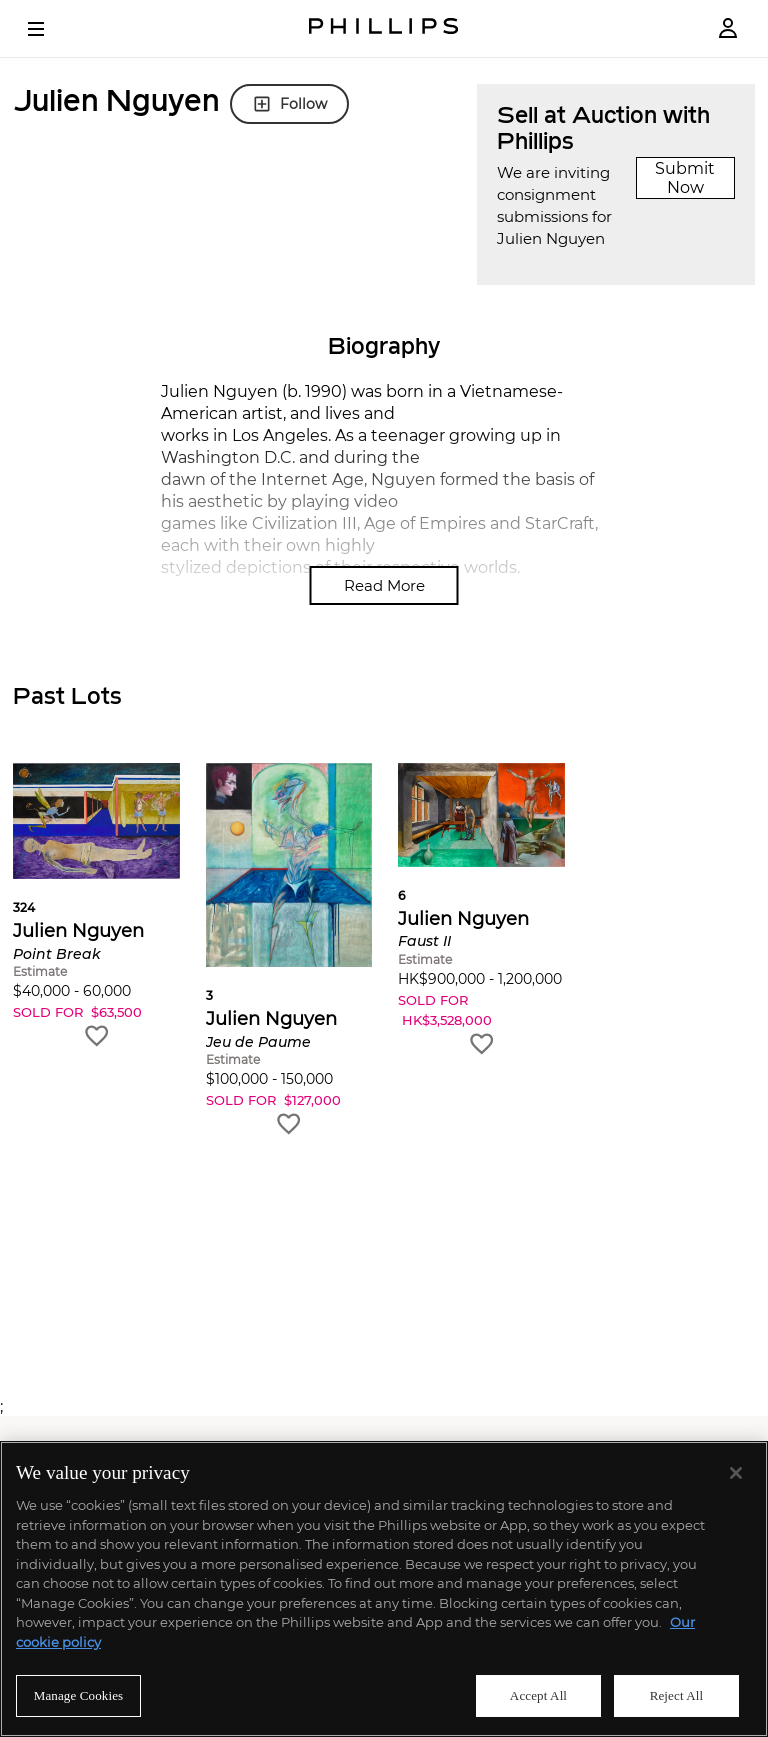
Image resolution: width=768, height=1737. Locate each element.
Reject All (677, 1695)
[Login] (728, 28)
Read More (384, 585)
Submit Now (685, 178)
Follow (289, 104)
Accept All (538, 1695)
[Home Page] (384, 28)
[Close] (736, 1473)
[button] (96, 906)
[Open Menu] (50, 29)
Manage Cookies (79, 1695)
